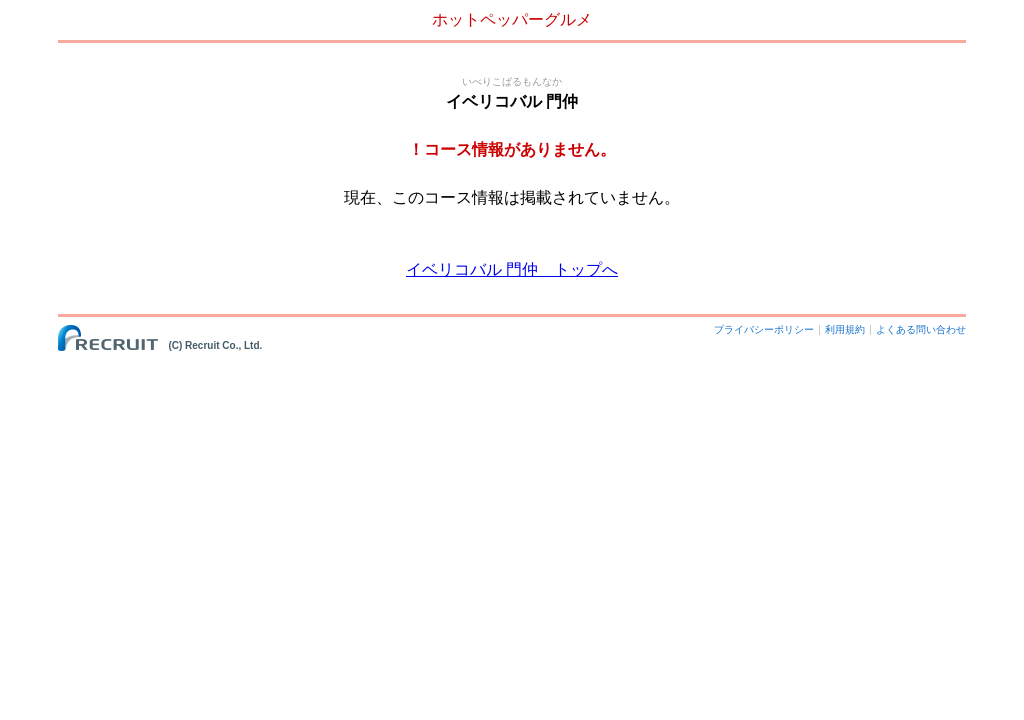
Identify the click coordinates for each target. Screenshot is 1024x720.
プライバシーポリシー (764, 329)
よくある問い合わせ (921, 329)
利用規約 (845, 329)
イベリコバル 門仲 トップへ (512, 269)
